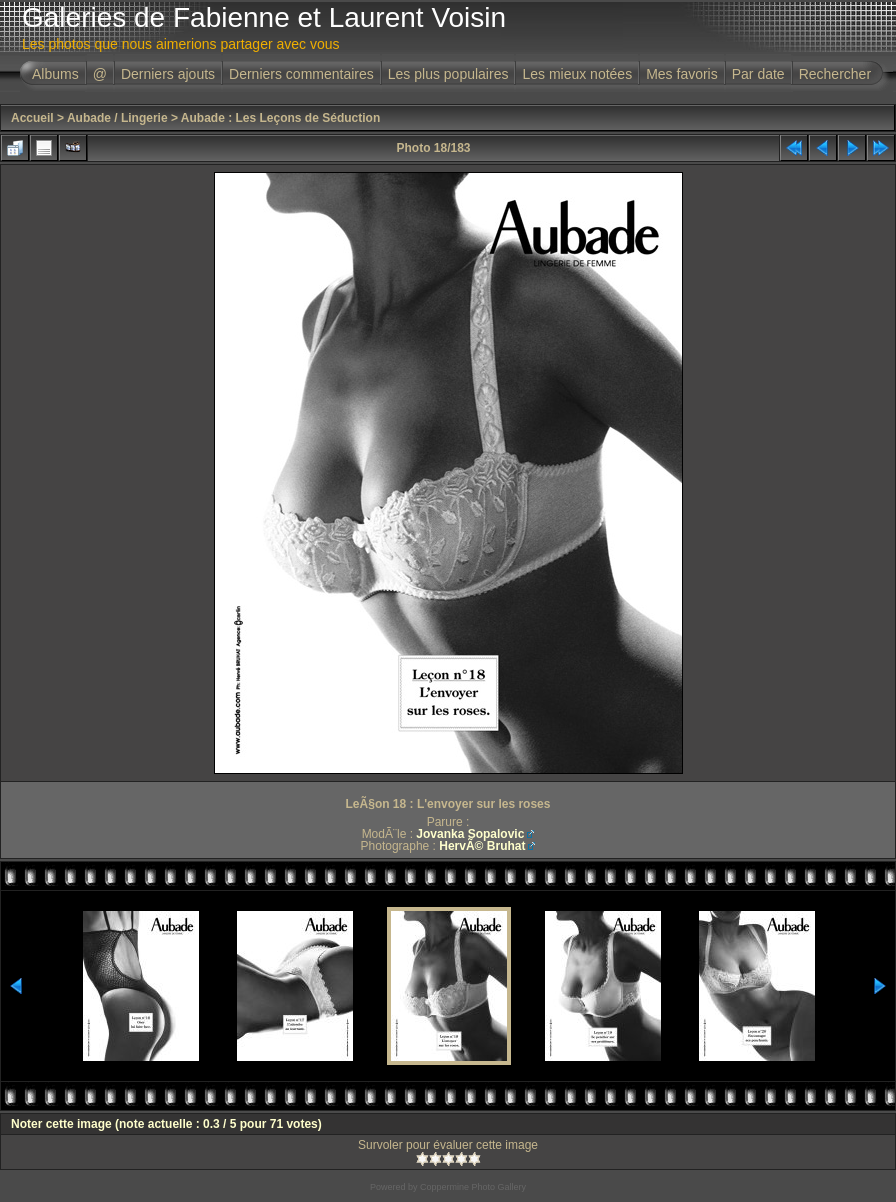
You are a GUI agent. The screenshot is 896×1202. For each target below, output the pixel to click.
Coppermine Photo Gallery (473, 1187)
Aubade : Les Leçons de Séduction (280, 118)
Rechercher (835, 74)
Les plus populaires (448, 74)
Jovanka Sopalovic (470, 834)
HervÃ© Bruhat (482, 846)
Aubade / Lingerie (117, 118)
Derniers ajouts (168, 74)
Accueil (32, 118)
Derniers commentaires (301, 74)
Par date (758, 74)
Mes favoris (682, 74)
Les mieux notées (577, 74)
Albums (55, 74)
